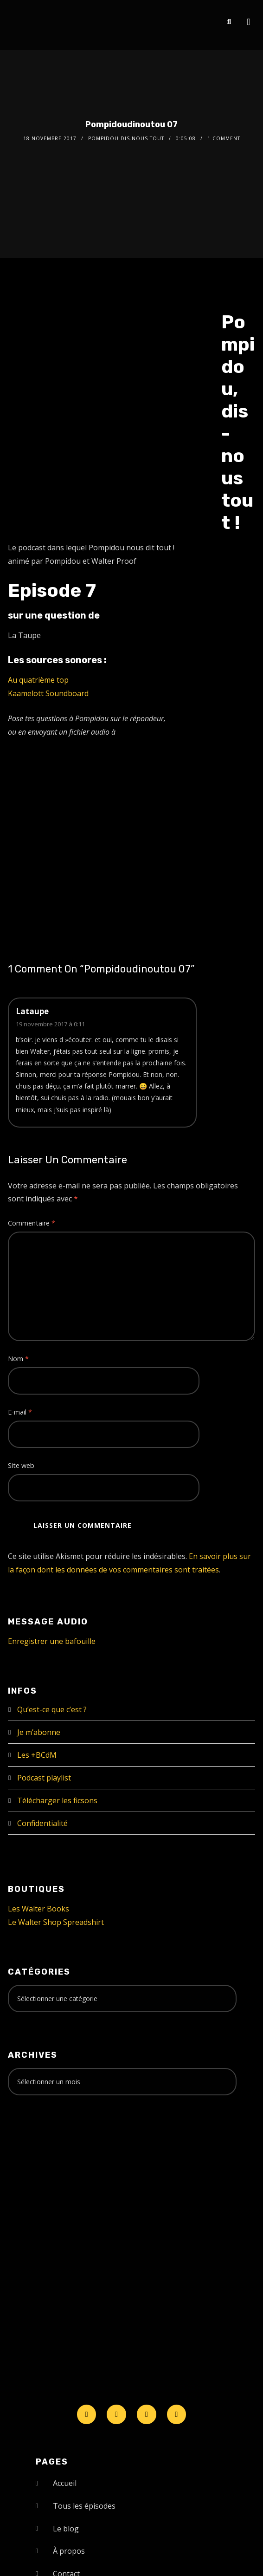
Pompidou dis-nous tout (126, 138)
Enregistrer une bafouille (52, 1641)
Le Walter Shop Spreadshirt (56, 1922)
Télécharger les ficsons (57, 1800)
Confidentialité (42, 1823)
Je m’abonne (38, 1732)
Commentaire (31, 1223)
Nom (18, 1358)
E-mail (20, 1412)
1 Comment (223, 138)
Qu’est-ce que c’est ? (52, 1709)
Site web (21, 1465)
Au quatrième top (38, 680)
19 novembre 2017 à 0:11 (50, 1024)
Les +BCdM (37, 1755)
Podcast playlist (44, 1778)
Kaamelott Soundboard (48, 693)
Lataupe (32, 1011)
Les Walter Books (38, 1909)
